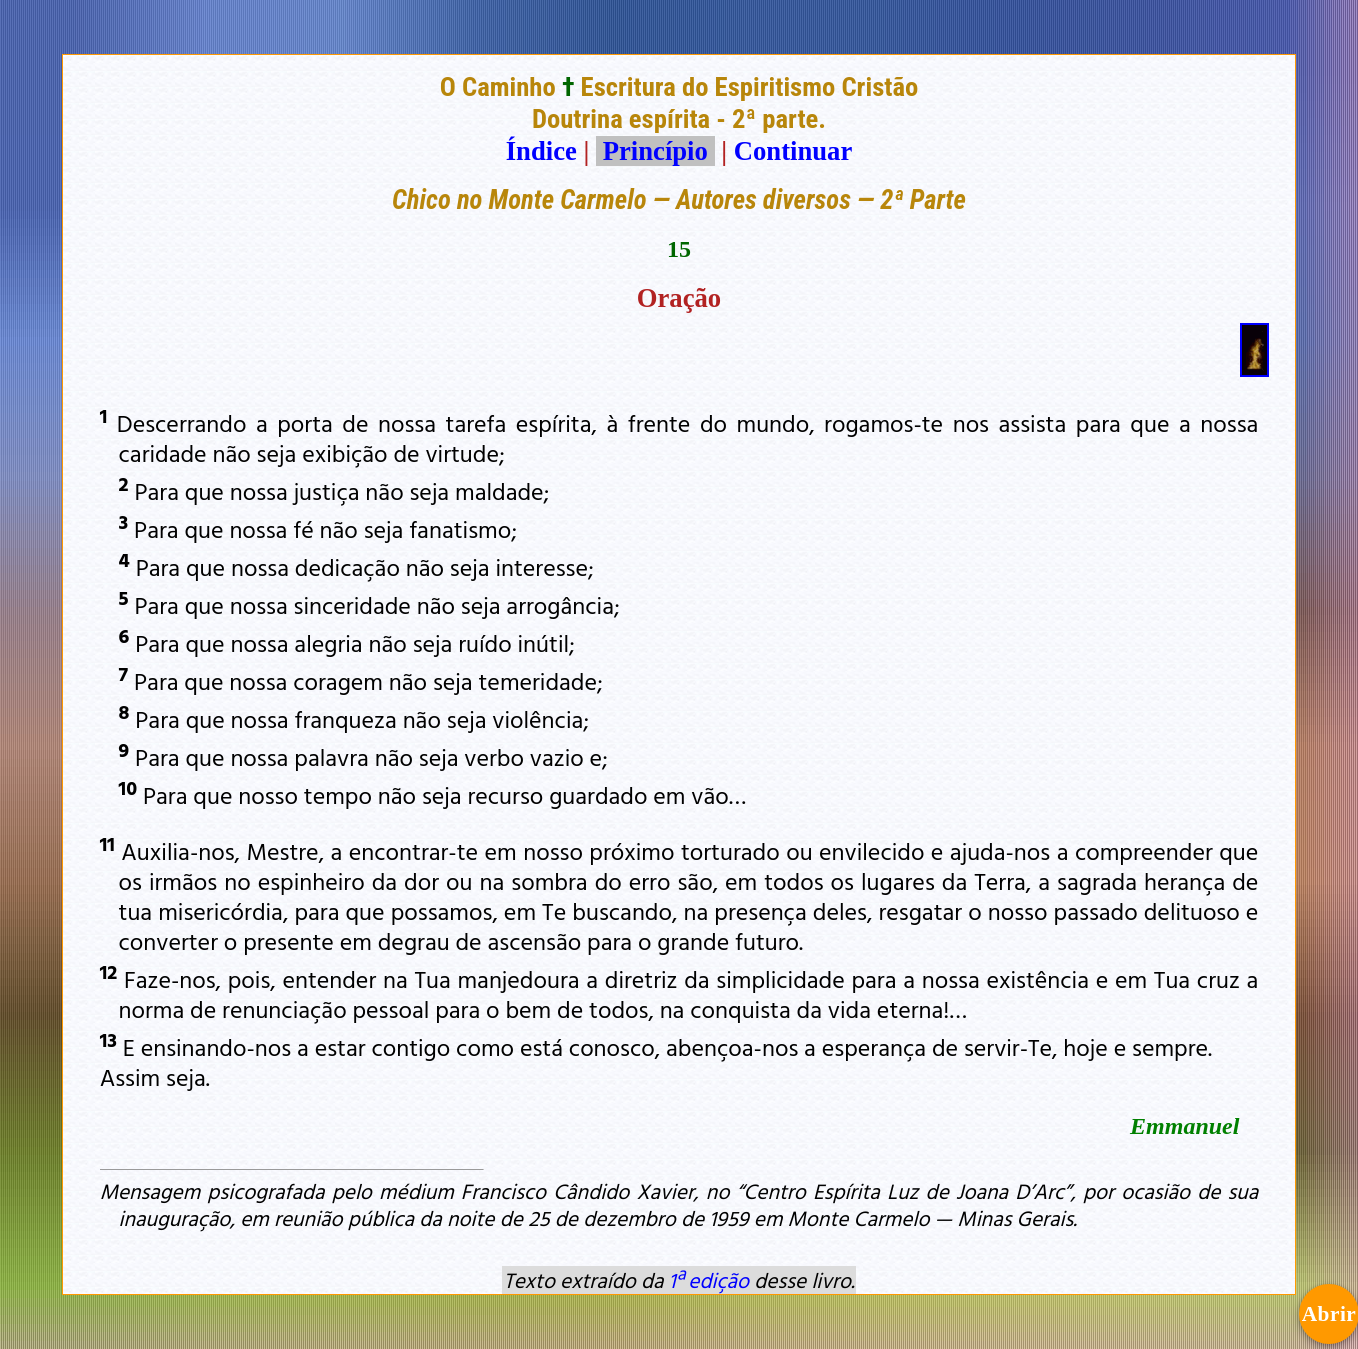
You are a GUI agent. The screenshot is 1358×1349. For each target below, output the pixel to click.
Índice (541, 151)
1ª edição (709, 1280)
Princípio (655, 151)
